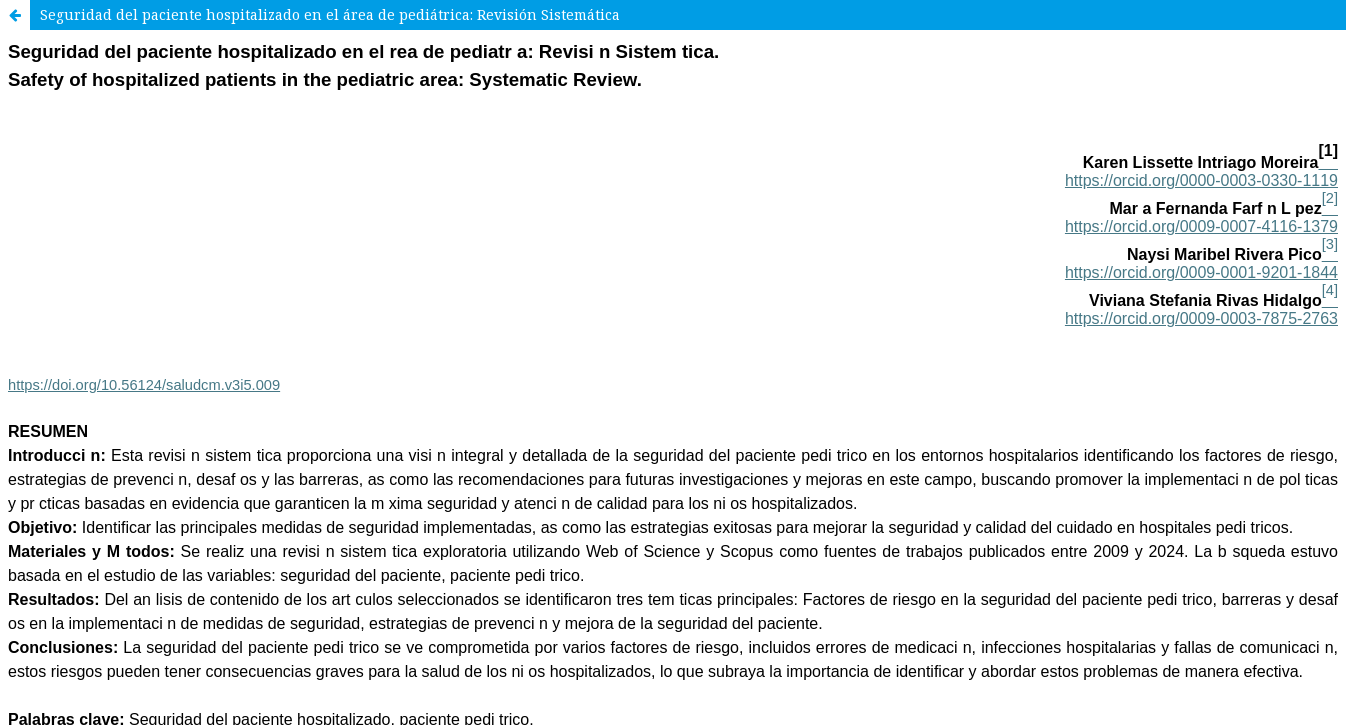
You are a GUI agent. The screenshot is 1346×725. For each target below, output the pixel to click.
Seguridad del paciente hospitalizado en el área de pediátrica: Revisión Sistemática (330, 14)
